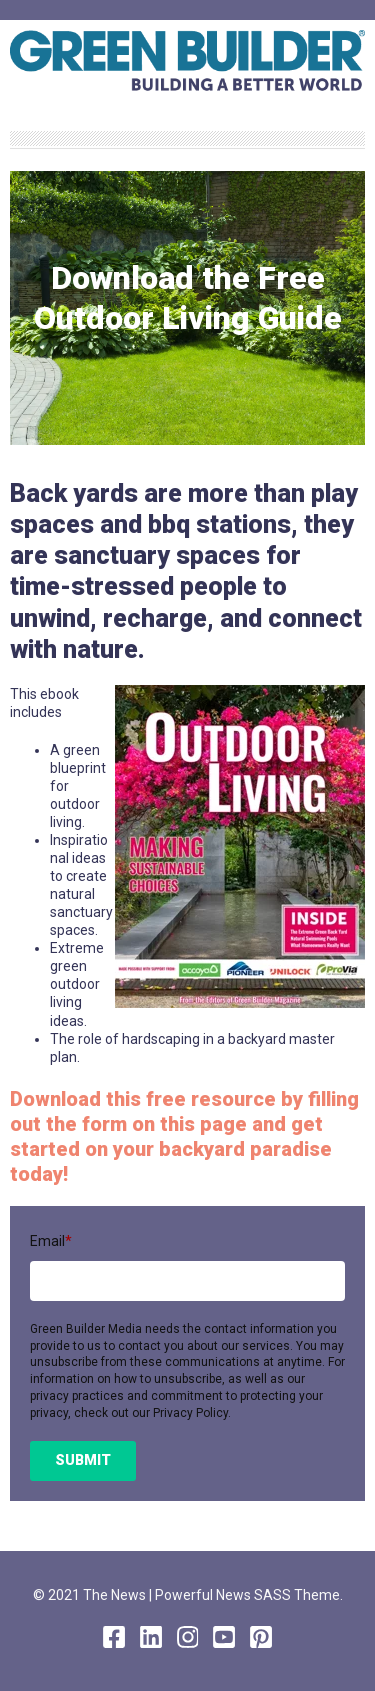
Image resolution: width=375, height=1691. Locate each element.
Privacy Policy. (192, 1413)
